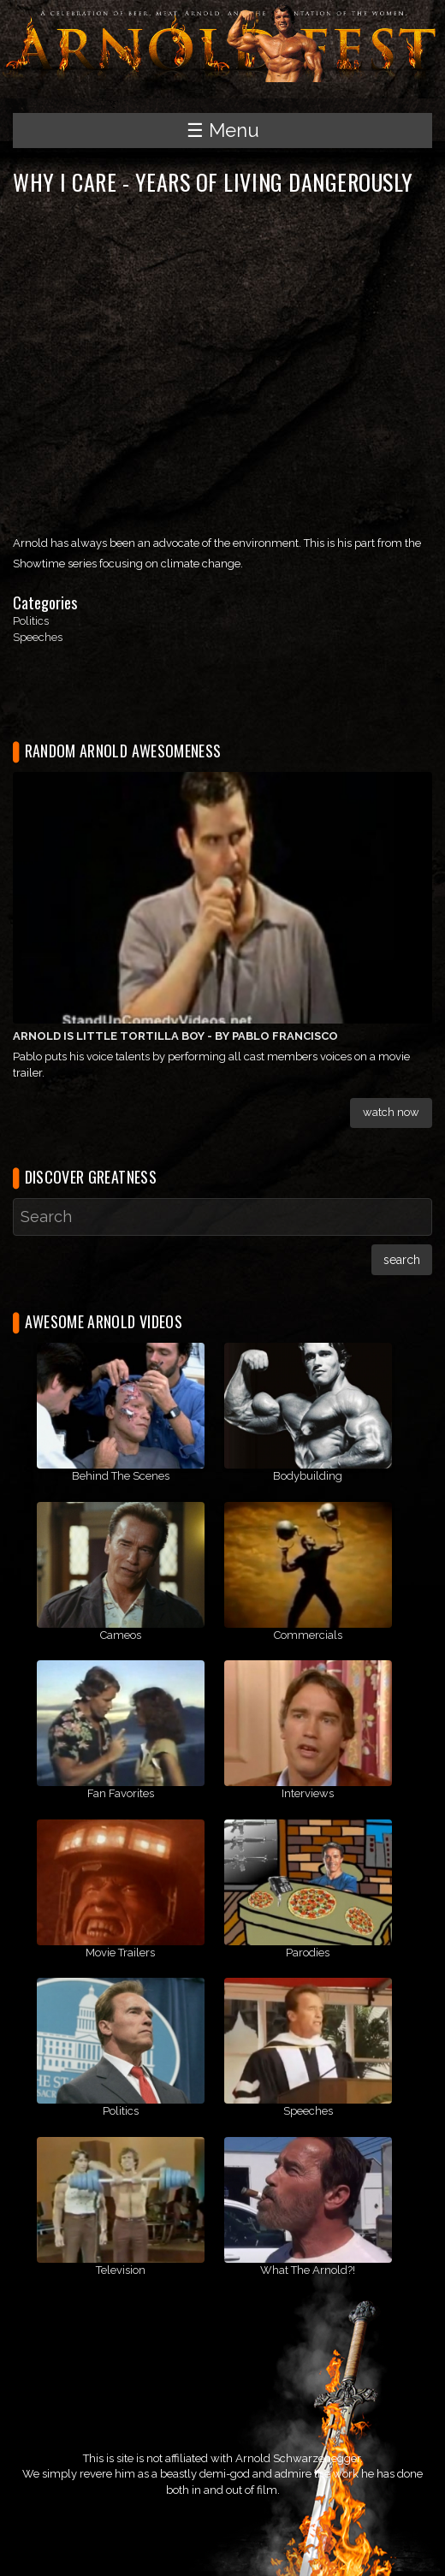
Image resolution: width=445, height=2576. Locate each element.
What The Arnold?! (307, 2270)
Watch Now (391, 1112)
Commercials (308, 1635)
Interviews (308, 1793)
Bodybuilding (307, 1475)
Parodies (307, 1952)
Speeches (37, 637)
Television (120, 2270)
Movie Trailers (120, 1952)
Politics (31, 620)
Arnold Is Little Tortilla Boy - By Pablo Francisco (175, 1036)
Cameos (120, 1635)
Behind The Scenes (120, 1475)
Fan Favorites (120, 1793)
